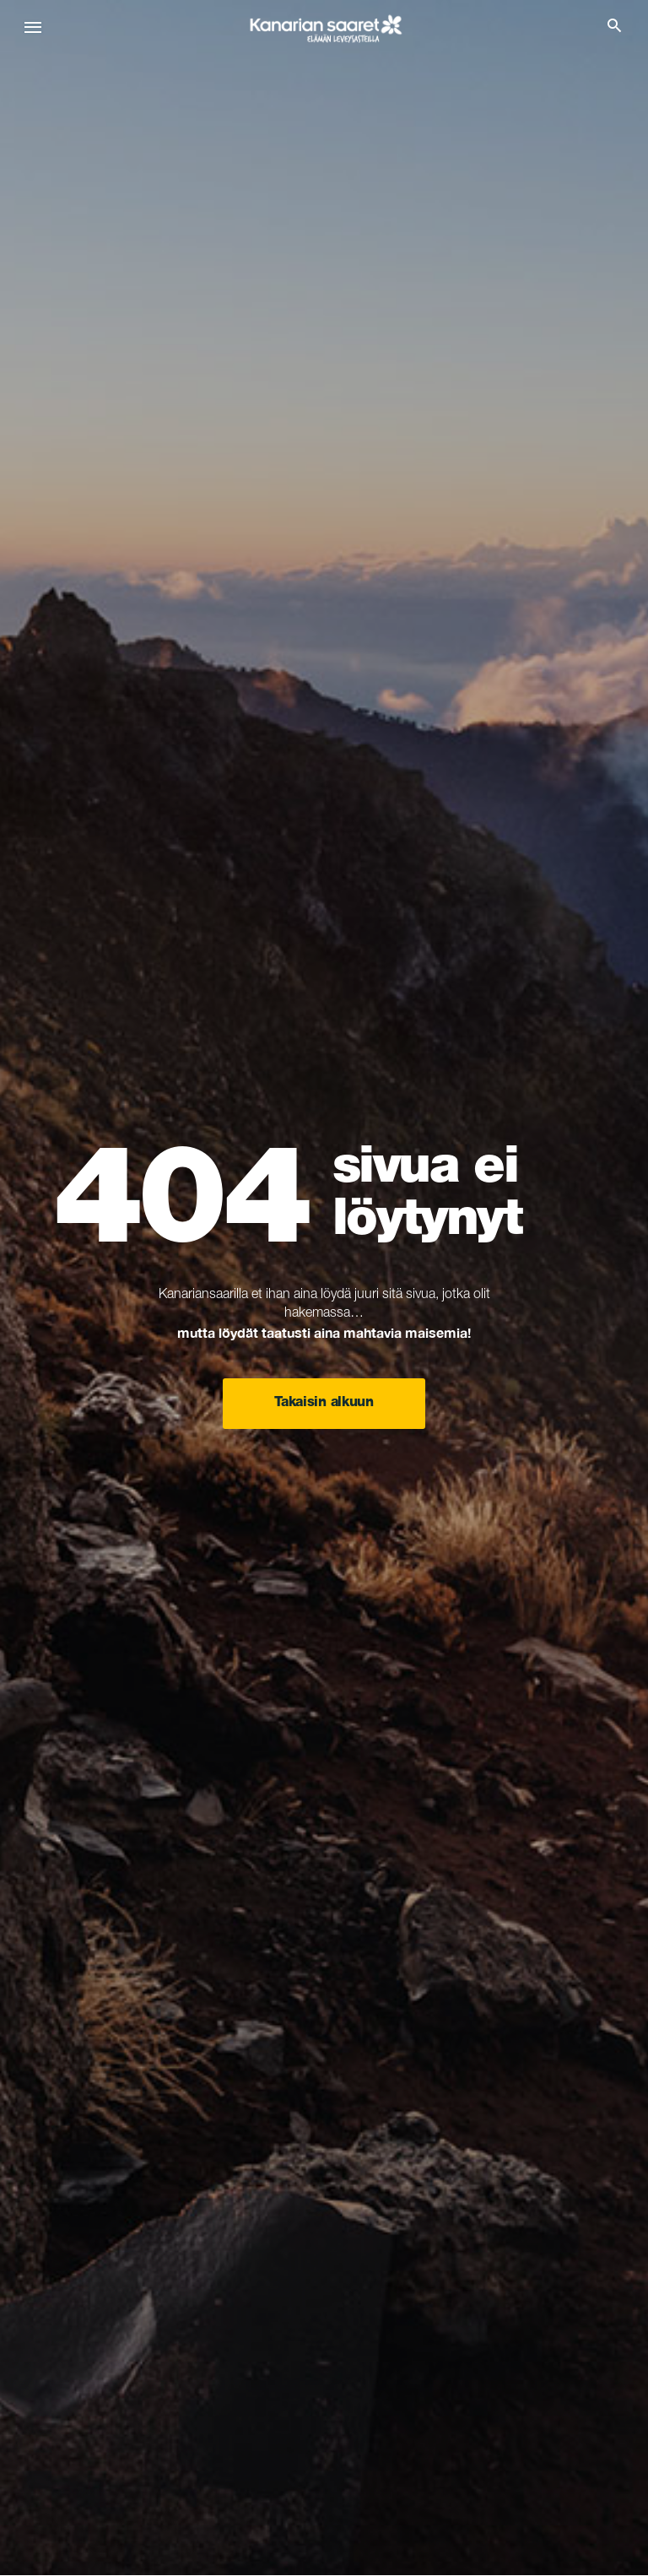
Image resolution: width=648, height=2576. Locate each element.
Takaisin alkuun (323, 1403)
